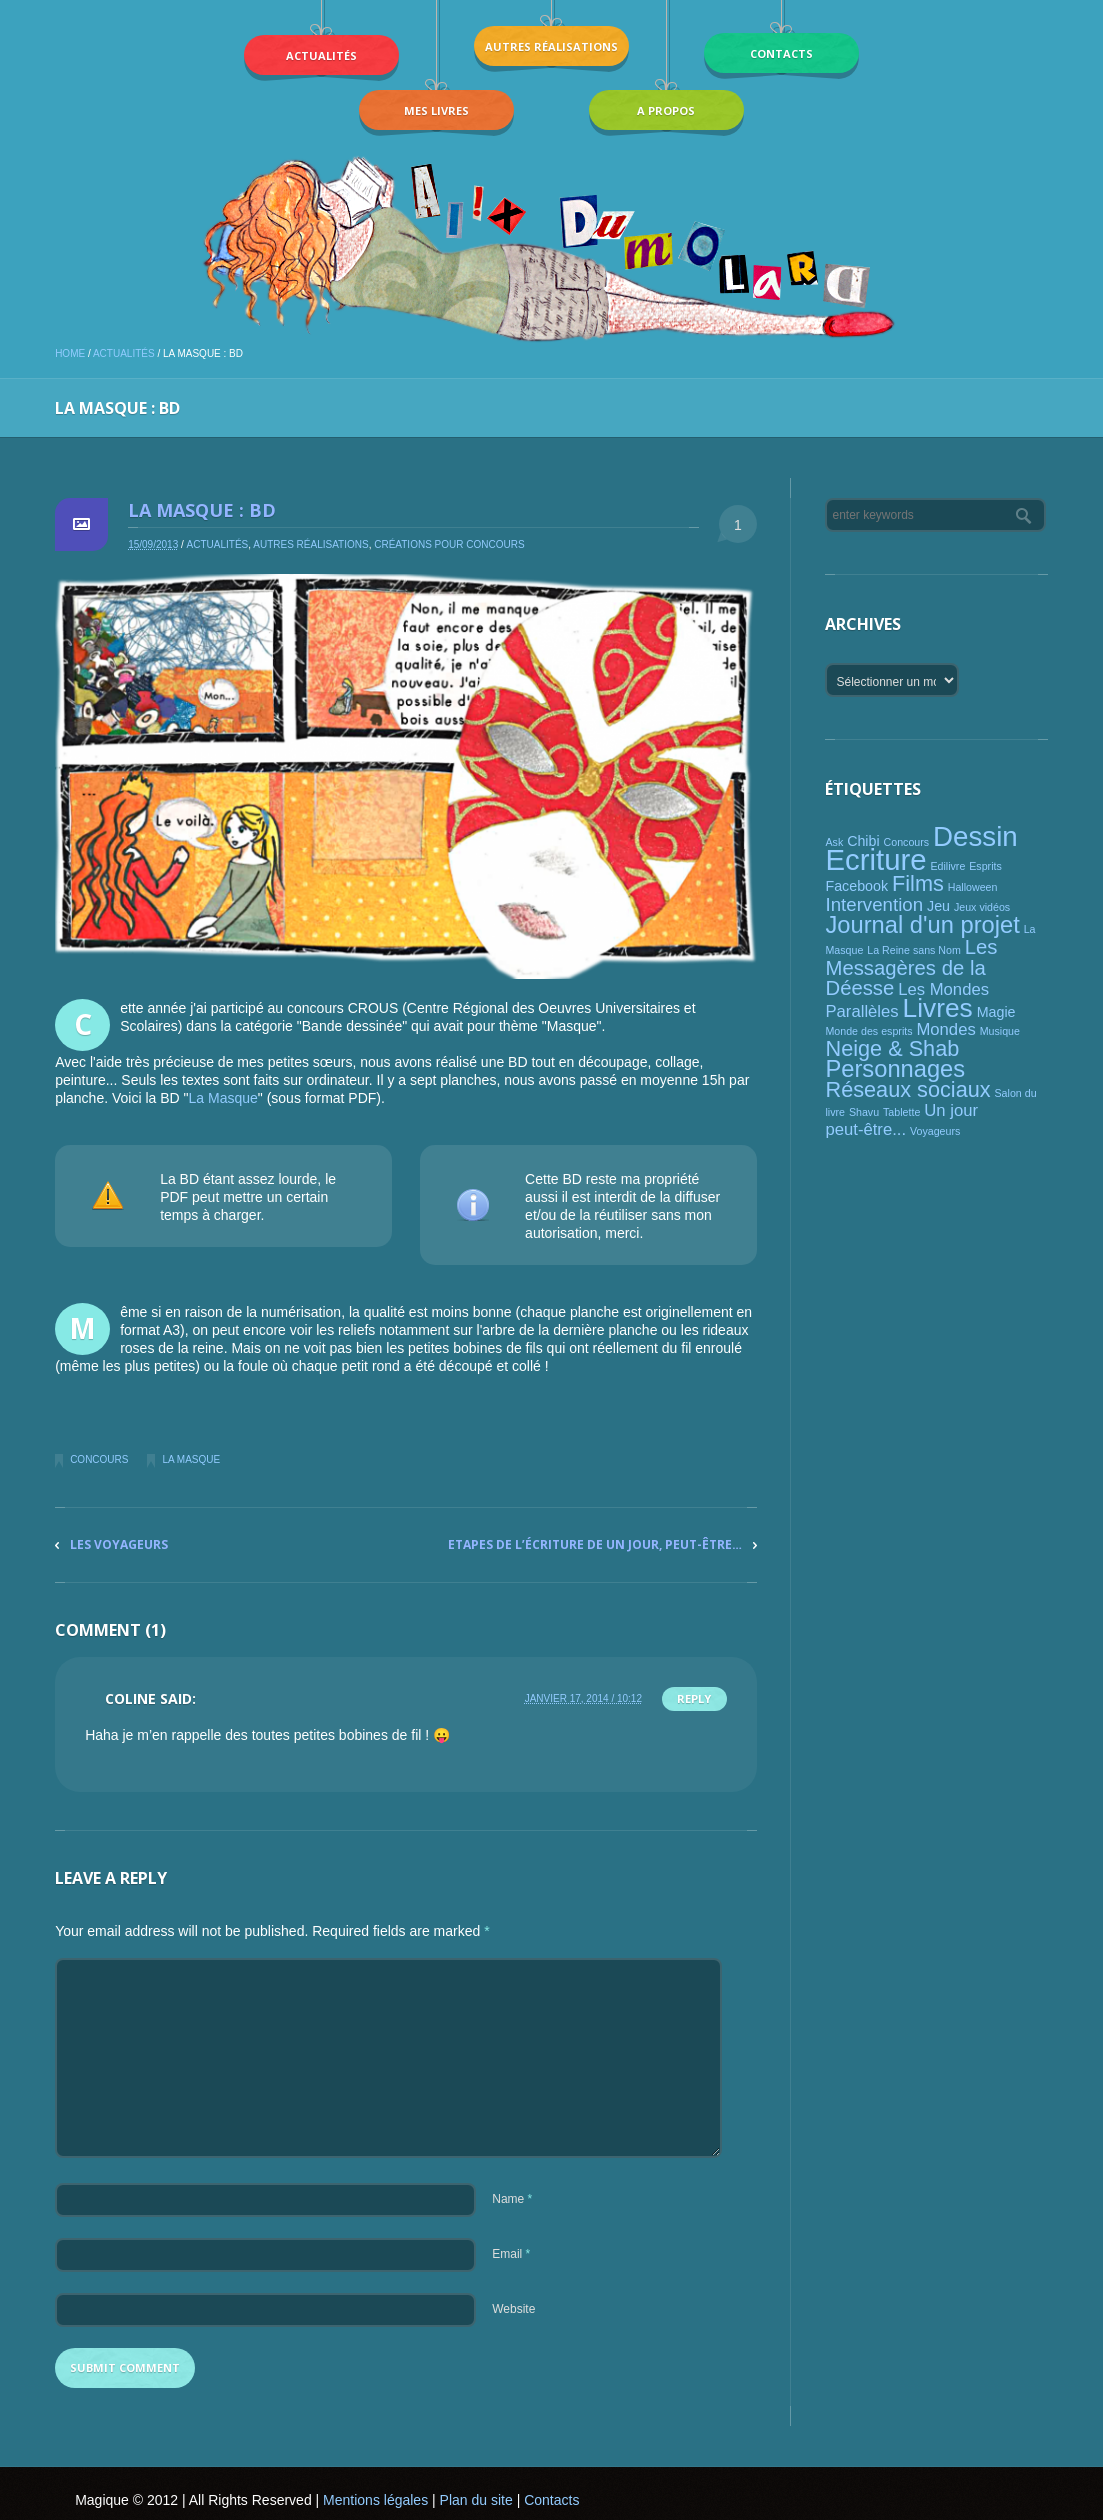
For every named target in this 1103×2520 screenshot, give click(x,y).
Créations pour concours (449, 544)
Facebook (856, 886)
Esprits (985, 866)
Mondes (945, 1029)
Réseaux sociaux (907, 1089)
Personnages (895, 1069)
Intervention (874, 904)
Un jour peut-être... (901, 1120)
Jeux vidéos (982, 907)
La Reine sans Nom (914, 950)
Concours (99, 1459)
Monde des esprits (868, 1031)
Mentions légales (375, 2500)
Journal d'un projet (922, 925)
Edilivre (947, 866)
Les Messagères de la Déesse (911, 967)
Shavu (864, 1112)
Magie (996, 1012)
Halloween (973, 887)
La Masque (223, 1098)
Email (511, 2254)
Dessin (975, 836)
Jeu (938, 906)
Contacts (551, 2500)
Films (918, 883)
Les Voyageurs (119, 1544)
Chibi (863, 841)
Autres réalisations (310, 544)
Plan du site (476, 2500)
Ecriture (875, 859)
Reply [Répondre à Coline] (694, 1698)
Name (512, 2199)
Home (70, 353)
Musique (1000, 1031)
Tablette (901, 1112)
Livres (938, 1008)
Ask (834, 842)
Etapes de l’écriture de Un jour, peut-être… (595, 1544)
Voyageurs (935, 1131)
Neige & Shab (892, 1048)
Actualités (124, 353)
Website (513, 2309)
